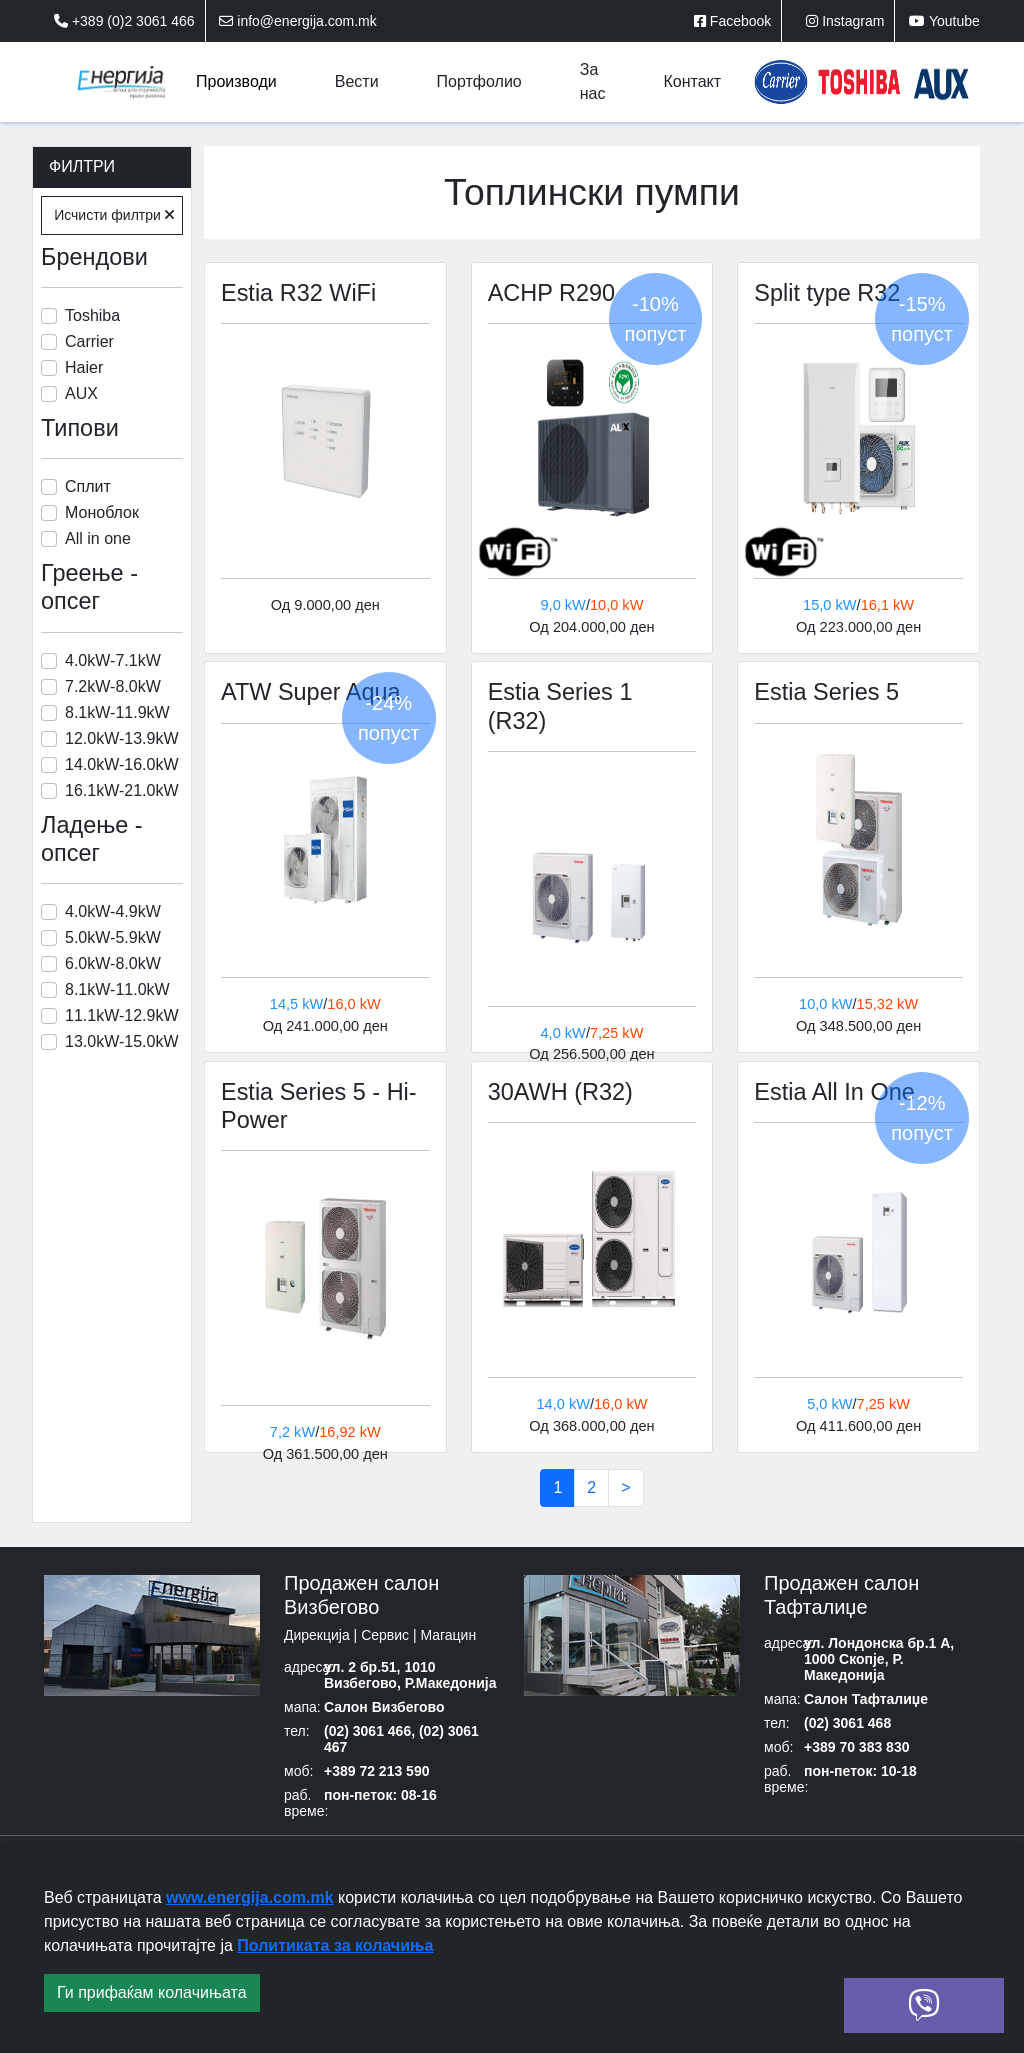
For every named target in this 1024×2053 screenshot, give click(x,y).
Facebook (732, 21)
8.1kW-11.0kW (117, 989)
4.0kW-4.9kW (113, 911)
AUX (81, 393)
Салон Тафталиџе (866, 1701)
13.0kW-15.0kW (122, 1041)
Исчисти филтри (114, 215)
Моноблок (102, 512)
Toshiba (92, 315)
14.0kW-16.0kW (122, 764)
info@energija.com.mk (297, 21)
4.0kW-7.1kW (113, 660)
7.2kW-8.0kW (113, 686)
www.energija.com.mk (249, 1897)
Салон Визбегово (384, 1709)
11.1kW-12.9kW (122, 1015)
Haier (84, 367)
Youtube (944, 21)
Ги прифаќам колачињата (152, 1992)
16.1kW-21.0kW (122, 790)
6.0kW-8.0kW (113, 963)
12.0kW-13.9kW (122, 738)
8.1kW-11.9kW (117, 712)
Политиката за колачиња (335, 1945)
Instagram (845, 21)
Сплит (88, 486)
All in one (98, 538)
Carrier (89, 341)
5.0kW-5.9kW (113, 937)
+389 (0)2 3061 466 (124, 21)
